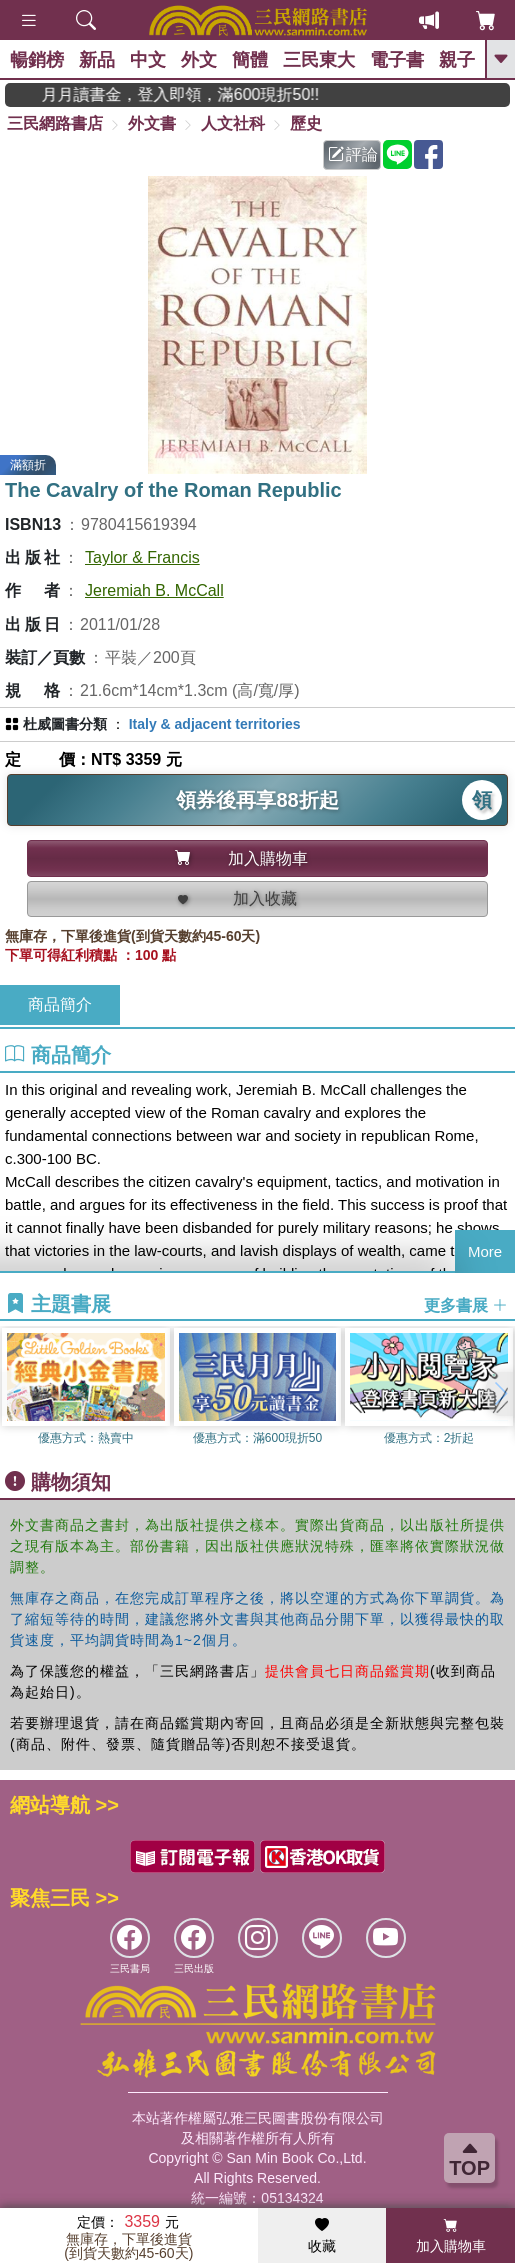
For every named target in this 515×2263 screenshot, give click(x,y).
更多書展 (466, 1304)
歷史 (306, 123)
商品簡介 (60, 1004)
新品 (97, 60)
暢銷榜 (37, 60)
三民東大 (319, 60)
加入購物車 (451, 2236)
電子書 (397, 60)
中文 (148, 60)
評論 (353, 154)
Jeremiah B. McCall (154, 590)
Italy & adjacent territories (215, 724)
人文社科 (233, 123)
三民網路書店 (55, 123)
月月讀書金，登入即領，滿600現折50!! (206, 94)
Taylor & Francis (142, 557)
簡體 (250, 60)
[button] (500, 1394)
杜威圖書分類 (65, 724)
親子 (457, 60)
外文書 (152, 123)
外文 (199, 60)
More (485, 1251)
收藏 (322, 2236)
